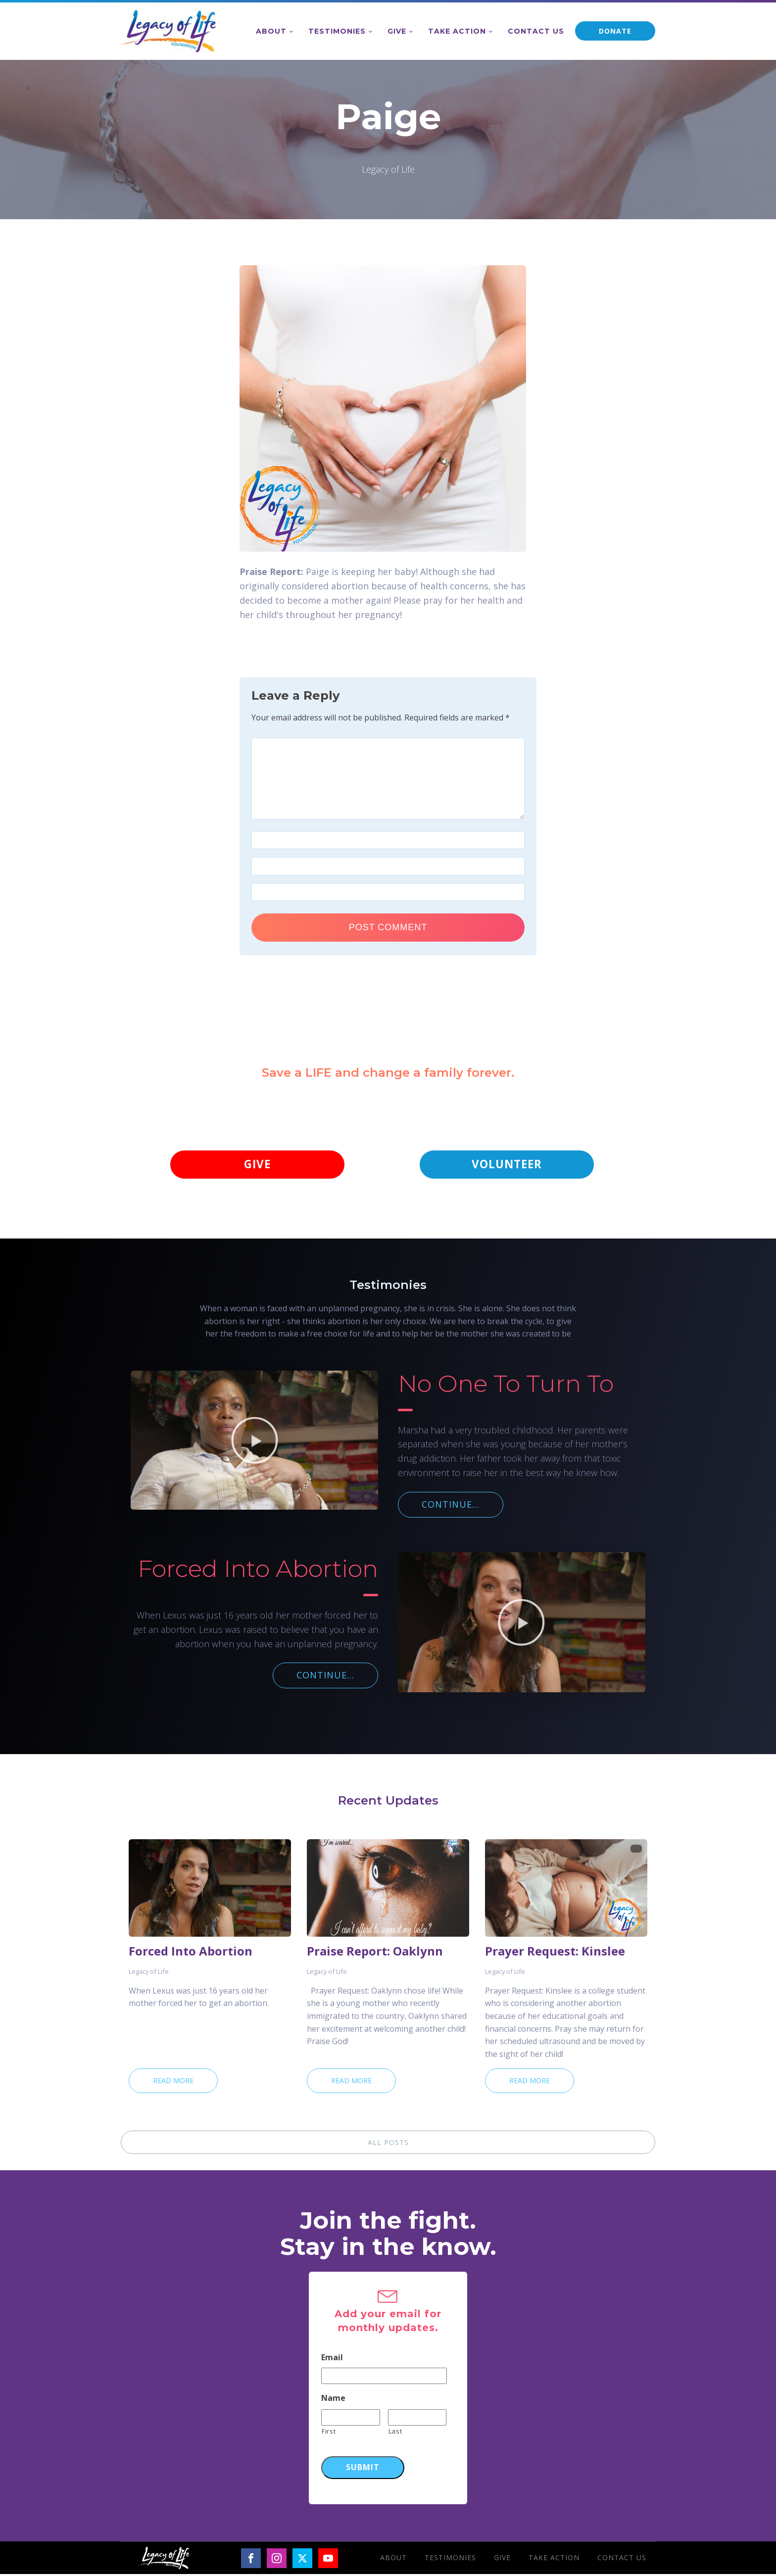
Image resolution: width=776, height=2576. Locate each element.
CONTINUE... (451, 1506)
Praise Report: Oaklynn (375, 1953)
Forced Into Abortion (190, 1953)
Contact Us (536, 31)
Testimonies (337, 31)
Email (332, 2359)
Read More (173, 2082)
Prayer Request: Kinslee (555, 1953)
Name (333, 2400)
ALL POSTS (388, 2144)
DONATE (615, 31)
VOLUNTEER (507, 1165)
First (329, 2433)
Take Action (457, 31)
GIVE (257, 1165)
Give (397, 31)
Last (395, 2433)
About (271, 31)
